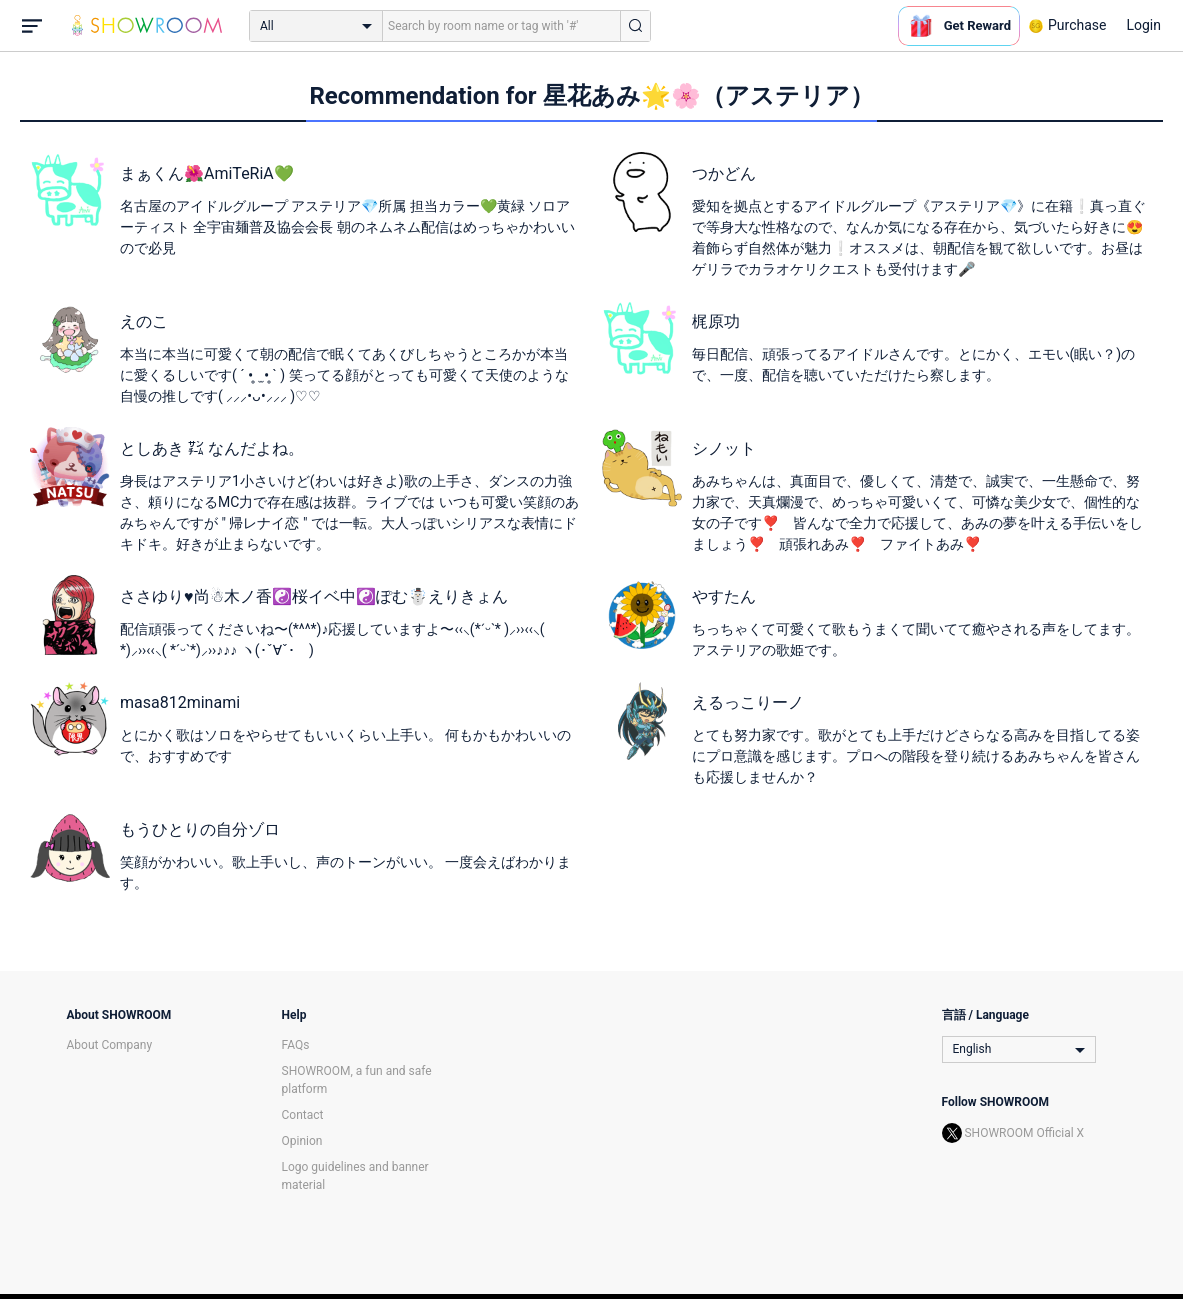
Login (1143, 25)
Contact (303, 1115)
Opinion (302, 1141)
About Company (110, 1045)
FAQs (296, 1045)
